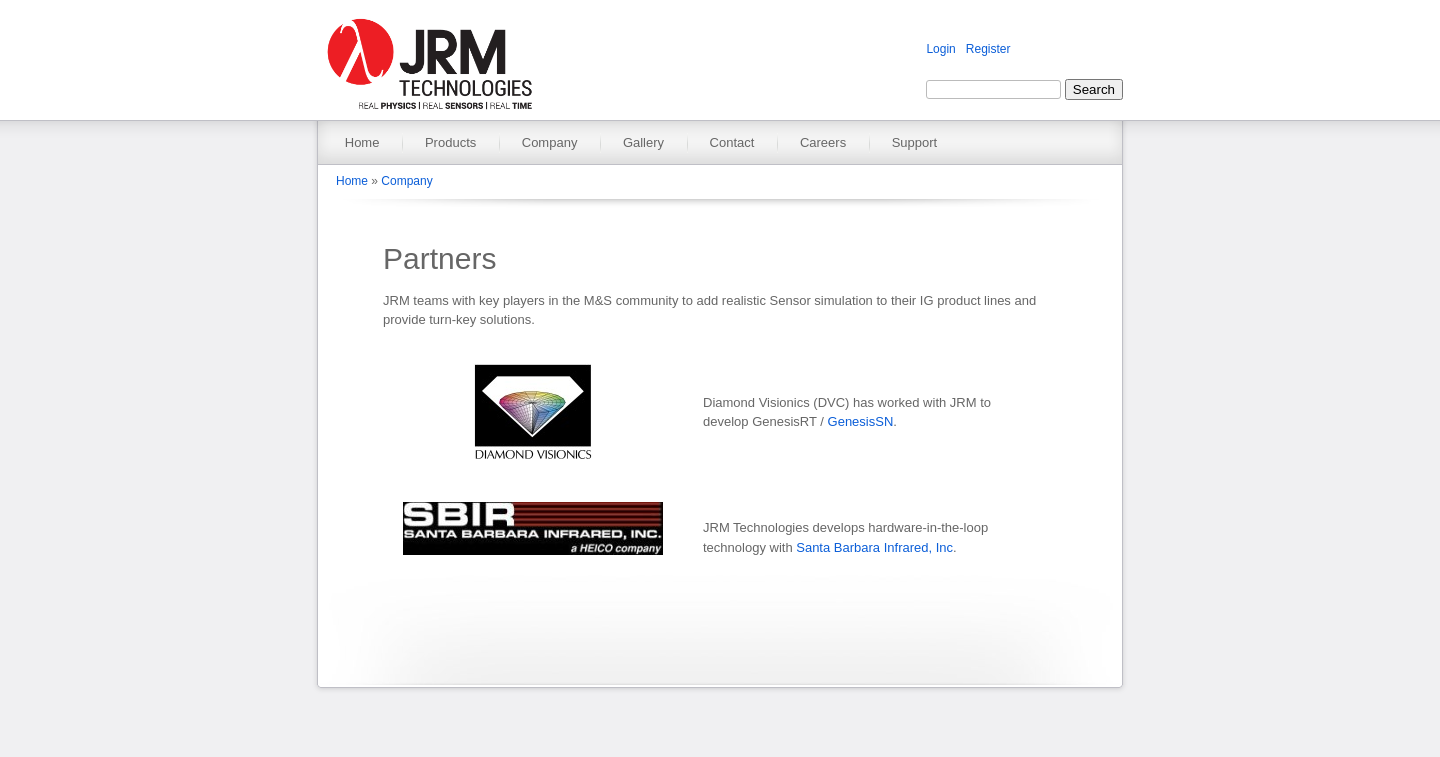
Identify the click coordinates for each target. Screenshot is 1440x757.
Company (550, 142)
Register (988, 49)
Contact (732, 142)
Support (915, 142)
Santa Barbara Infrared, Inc (874, 547)
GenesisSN (861, 421)
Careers (823, 142)
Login (940, 49)
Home (362, 142)
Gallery (643, 142)
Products (450, 142)
